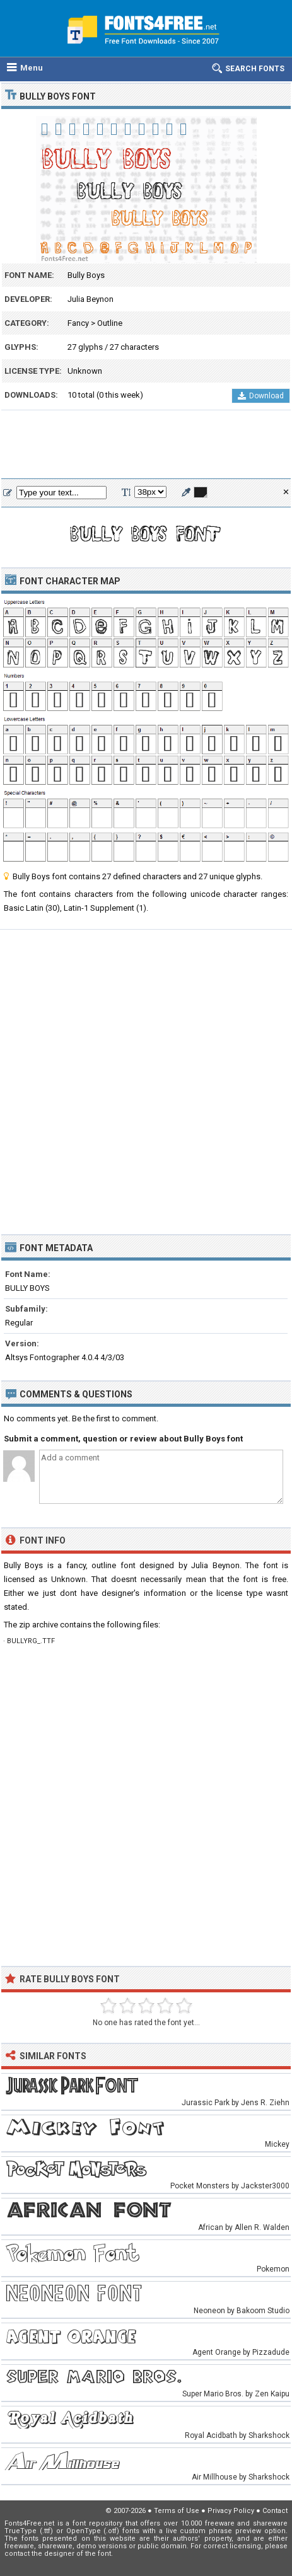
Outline (109, 323)
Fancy (78, 323)
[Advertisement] (146, 445)
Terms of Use (176, 2511)
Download (261, 395)
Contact (275, 2511)
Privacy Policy (230, 2511)
